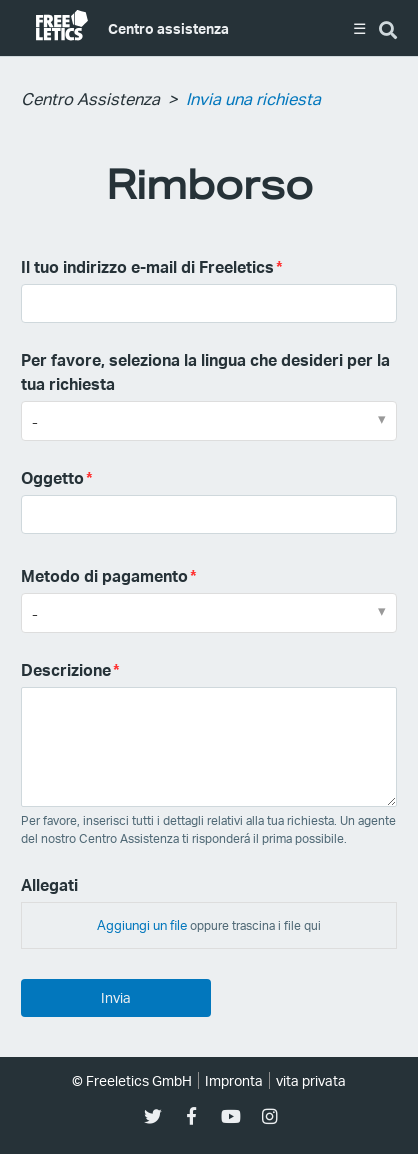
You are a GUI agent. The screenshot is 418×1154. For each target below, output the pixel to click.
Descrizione (66, 669)
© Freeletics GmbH (132, 1080)
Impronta (234, 1080)
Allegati (49, 884)
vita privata (311, 1080)
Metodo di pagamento (104, 575)
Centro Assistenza (90, 98)
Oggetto (52, 477)
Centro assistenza (168, 28)
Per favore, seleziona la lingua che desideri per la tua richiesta (205, 371)
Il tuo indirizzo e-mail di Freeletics (147, 266)
